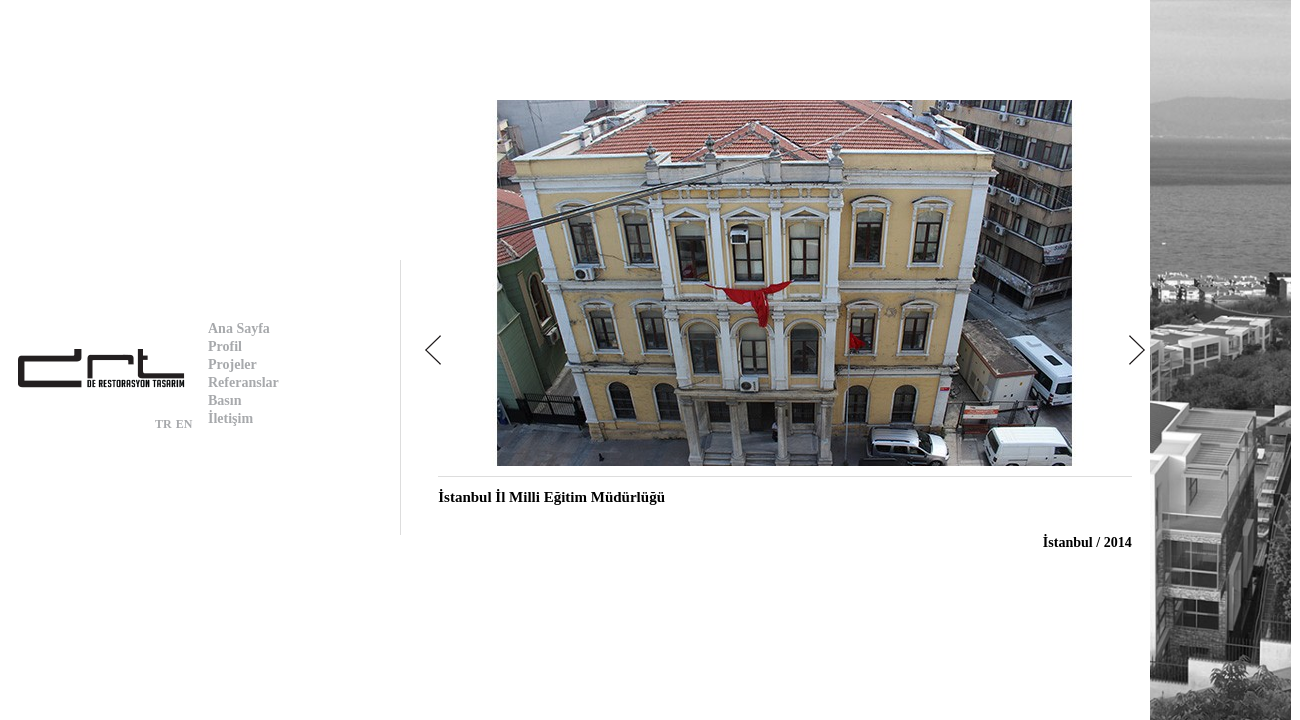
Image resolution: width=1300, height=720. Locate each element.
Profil (225, 346)
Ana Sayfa (239, 328)
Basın (224, 400)
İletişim (230, 418)
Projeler (232, 364)
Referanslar (243, 382)
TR (163, 424)
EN (184, 424)
